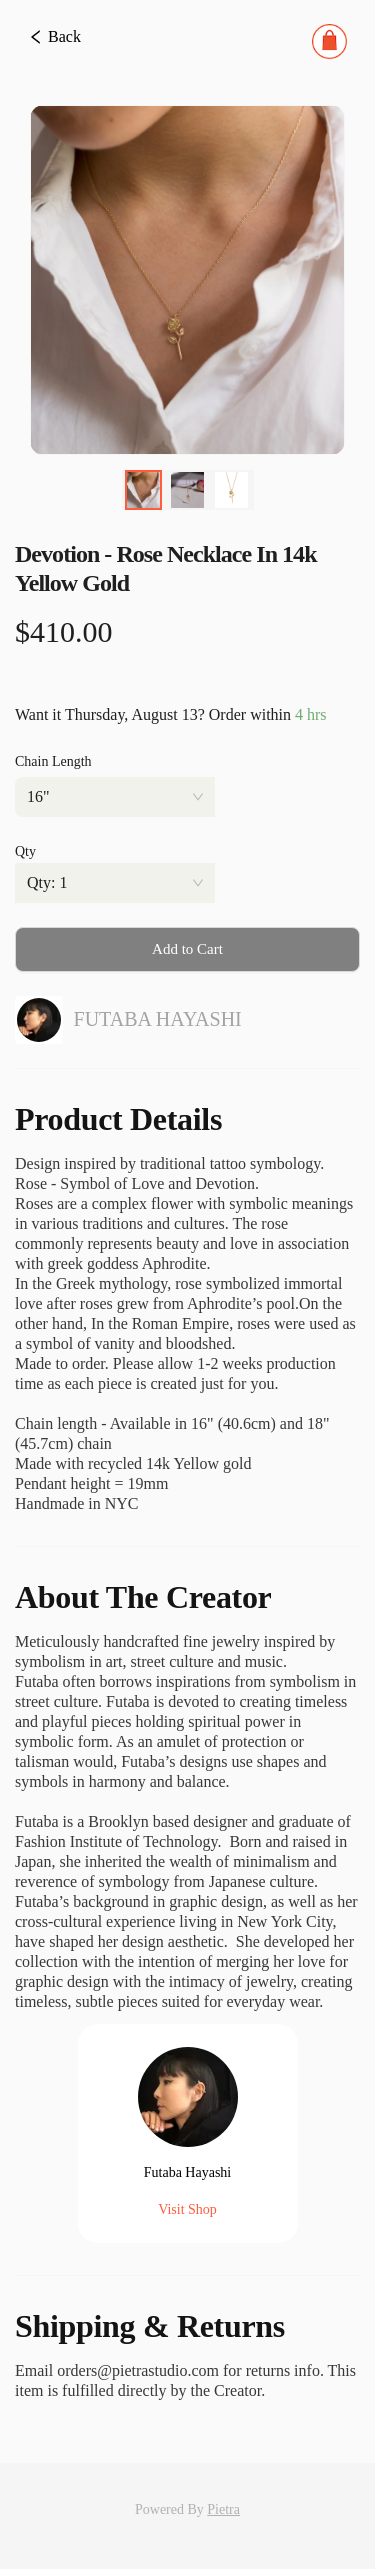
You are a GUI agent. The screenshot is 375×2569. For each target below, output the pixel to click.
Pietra (223, 2509)
